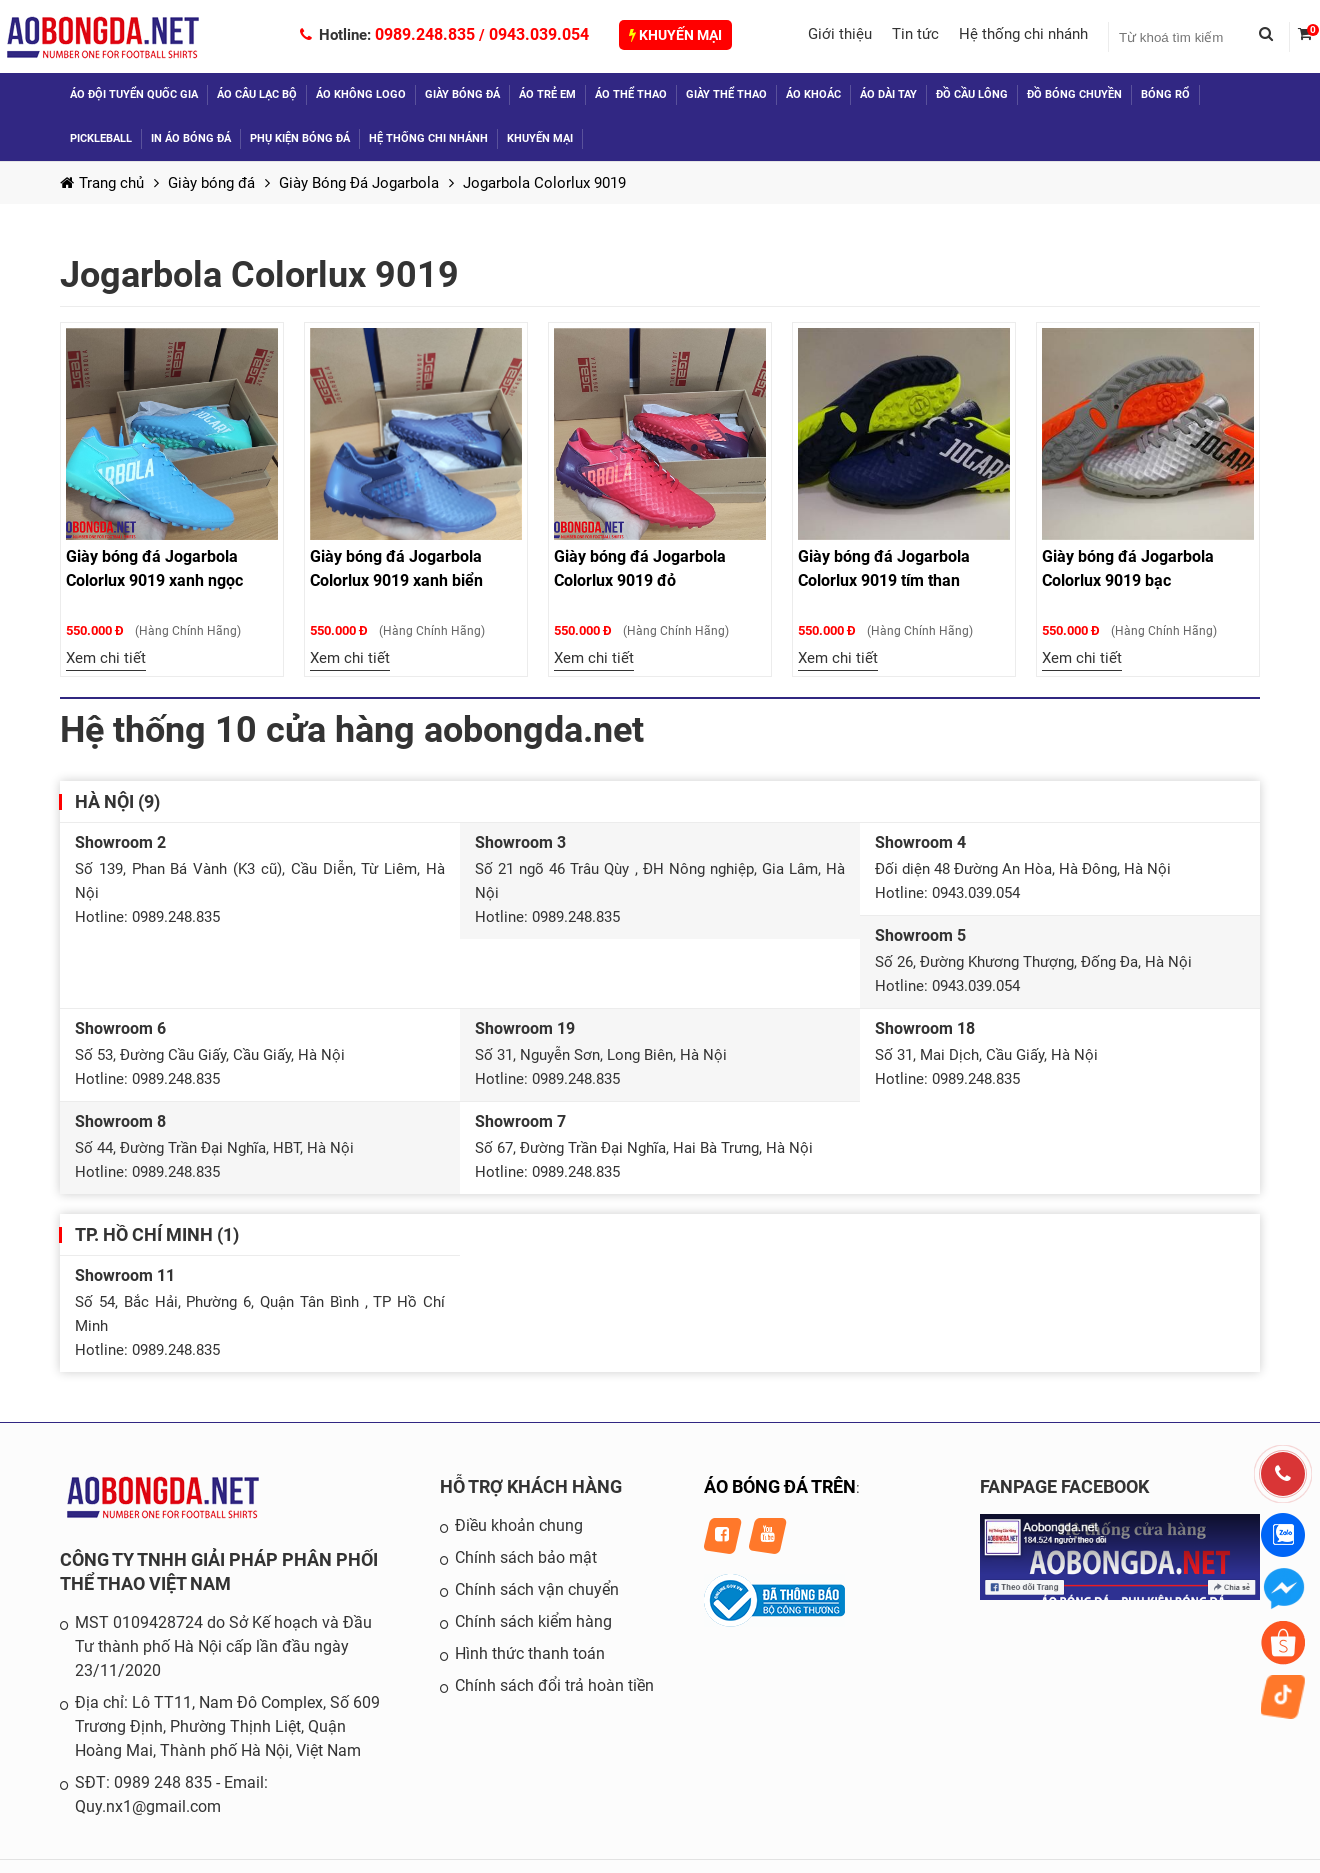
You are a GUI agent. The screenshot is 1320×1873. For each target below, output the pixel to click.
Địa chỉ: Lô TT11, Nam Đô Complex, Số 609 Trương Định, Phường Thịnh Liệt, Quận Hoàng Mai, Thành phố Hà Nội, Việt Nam (227, 1726)
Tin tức (915, 34)
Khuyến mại (675, 35)
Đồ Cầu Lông (972, 94)
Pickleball (101, 138)
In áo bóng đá (191, 138)
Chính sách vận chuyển (537, 1589)
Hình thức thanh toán (530, 1653)
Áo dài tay (888, 94)
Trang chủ (102, 183)
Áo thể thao (631, 94)
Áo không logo (361, 94)
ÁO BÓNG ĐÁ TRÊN (780, 1486)
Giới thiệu (840, 34)
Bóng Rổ (1165, 94)
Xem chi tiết (106, 658)
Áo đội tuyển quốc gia (134, 94)
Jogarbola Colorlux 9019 (544, 183)
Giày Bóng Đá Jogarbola (359, 183)
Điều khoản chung (519, 1525)
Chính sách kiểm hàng (533, 1621)
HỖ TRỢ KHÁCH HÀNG (531, 1486)
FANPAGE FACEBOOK (1064, 1486)
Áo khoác (813, 94)
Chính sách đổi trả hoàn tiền (554, 1685)
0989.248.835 (425, 34)
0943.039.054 (539, 34)
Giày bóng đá (462, 94)
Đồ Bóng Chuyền (1074, 94)
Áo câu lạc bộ (257, 94)
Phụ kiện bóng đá (300, 138)
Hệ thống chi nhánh (1023, 34)
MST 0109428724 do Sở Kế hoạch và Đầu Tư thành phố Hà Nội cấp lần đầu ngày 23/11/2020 (223, 1646)
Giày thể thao (726, 94)
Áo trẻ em (547, 94)
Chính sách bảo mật (526, 1557)
